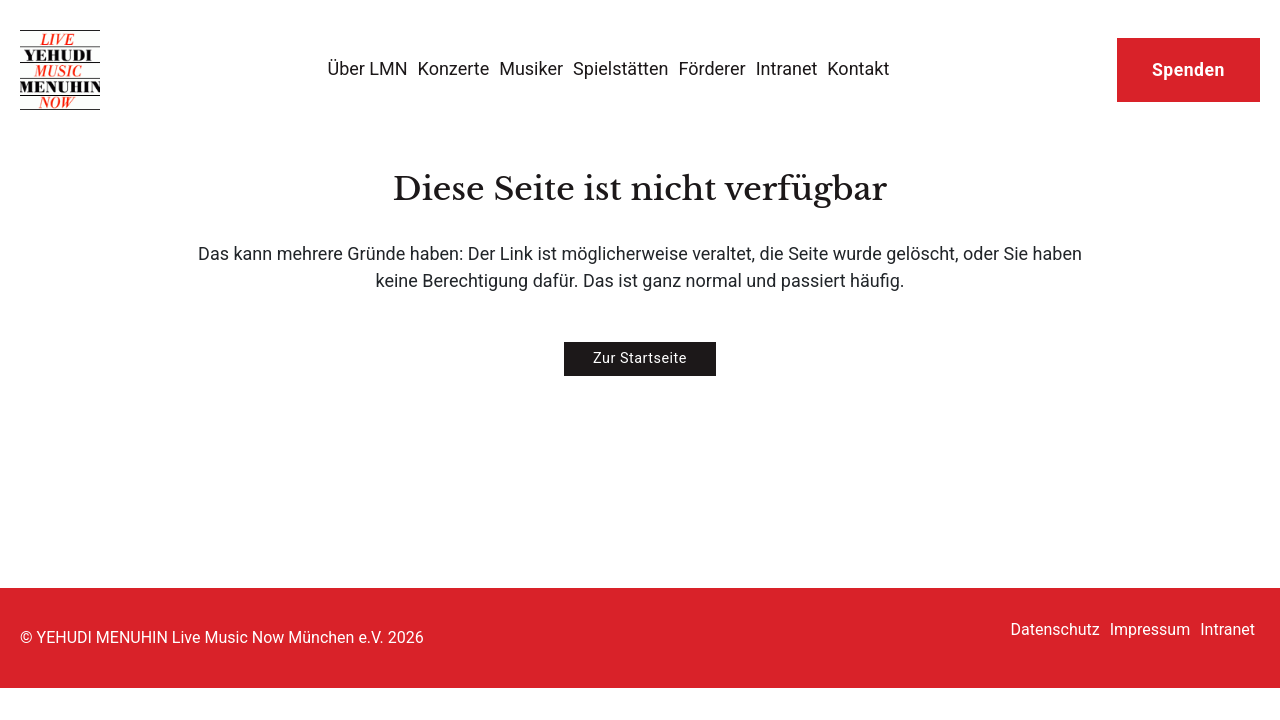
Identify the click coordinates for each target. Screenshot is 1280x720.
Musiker (531, 68)
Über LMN (367, 68)
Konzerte (454, 68)
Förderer (711, 68)
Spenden (1188, 70)
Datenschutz (1055, 629)
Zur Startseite (640, 358)
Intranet (787, 68)
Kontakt (858, 68)
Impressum (1150, 629)
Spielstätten (620, 68)
